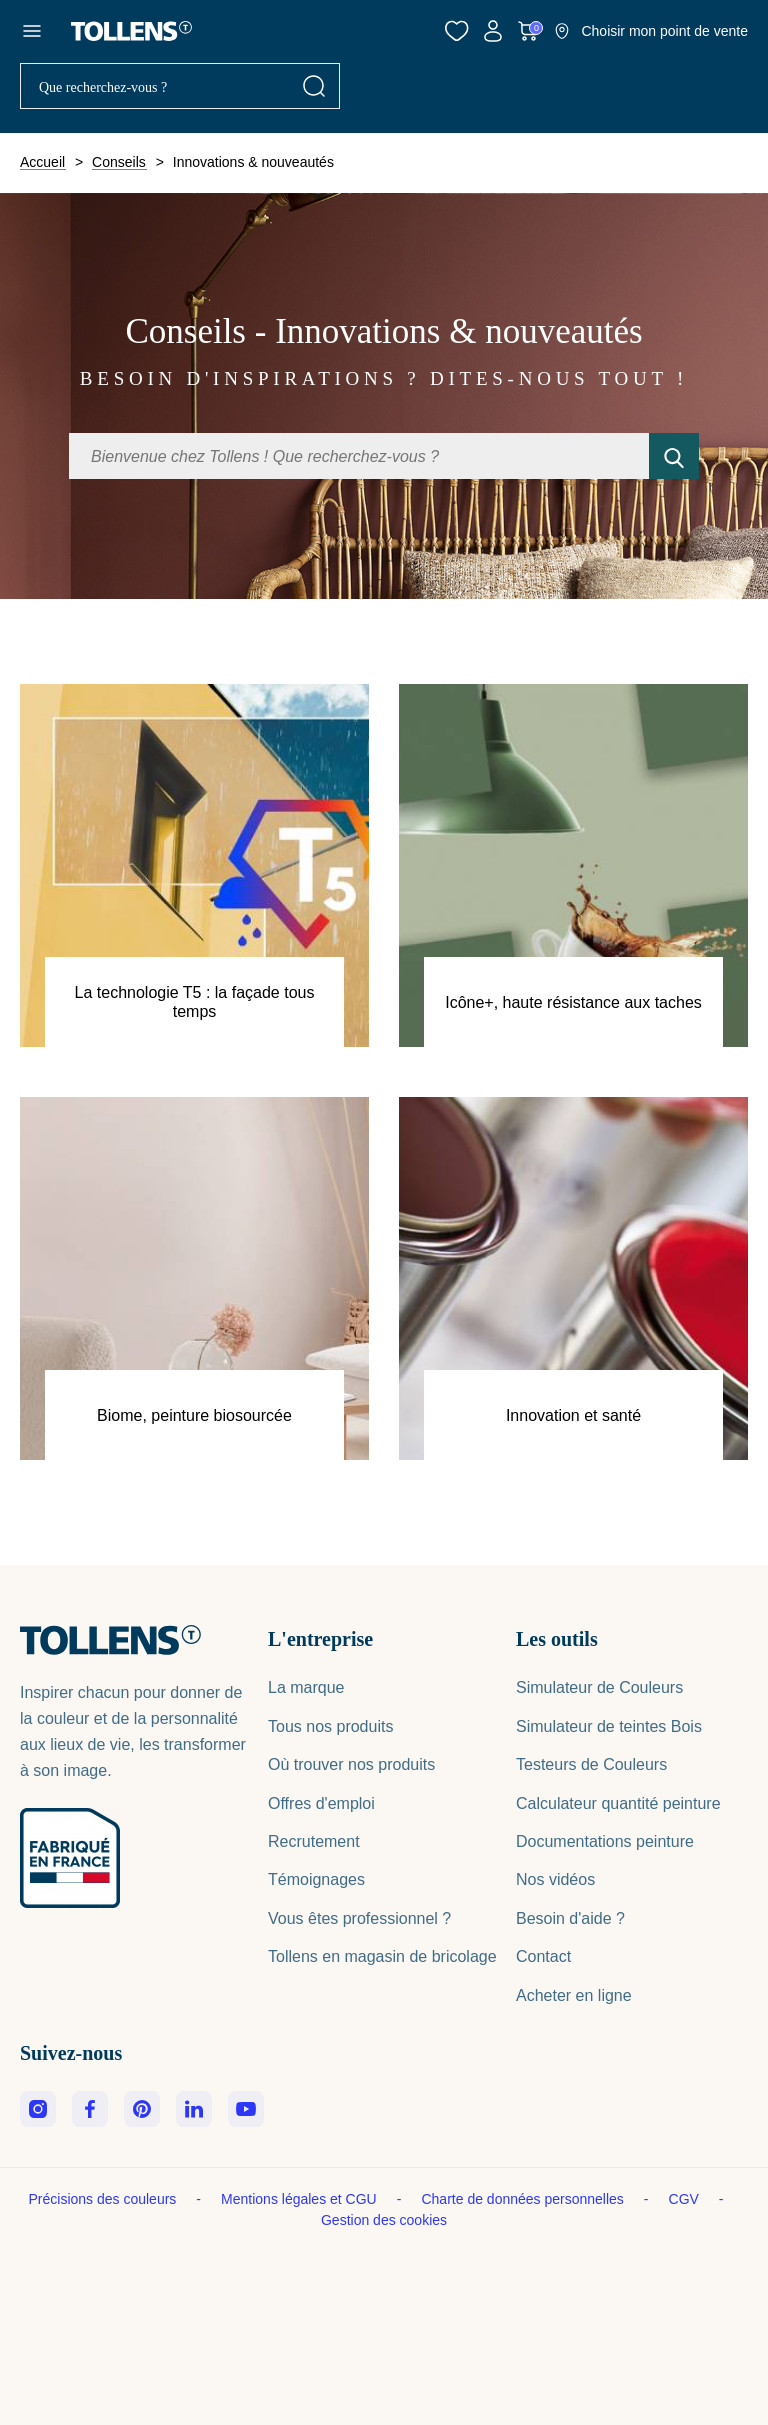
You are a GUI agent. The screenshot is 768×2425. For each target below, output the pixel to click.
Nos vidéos (555, 1879)
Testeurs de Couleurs (591, 1764)
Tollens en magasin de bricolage (382, 1956)
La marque (306, 1687)
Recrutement (314, 1841)
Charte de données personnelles (524, 2199)
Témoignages (316, 1879)
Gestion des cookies (384, 2220)
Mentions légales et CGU (301, 2199)
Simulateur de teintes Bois (609, 1726)
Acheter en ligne (574, 1995)
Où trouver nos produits (351, 1764)
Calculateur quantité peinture (618, 1803)
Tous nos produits (330, 1726)
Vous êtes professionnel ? (359, 1918)
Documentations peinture (605, 1841)
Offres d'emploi (321, 1803)
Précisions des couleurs (105, 2199)
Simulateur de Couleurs (599, 1687)
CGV (686, 2199)
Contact (543, 1956)
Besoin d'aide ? (570, 1918)
